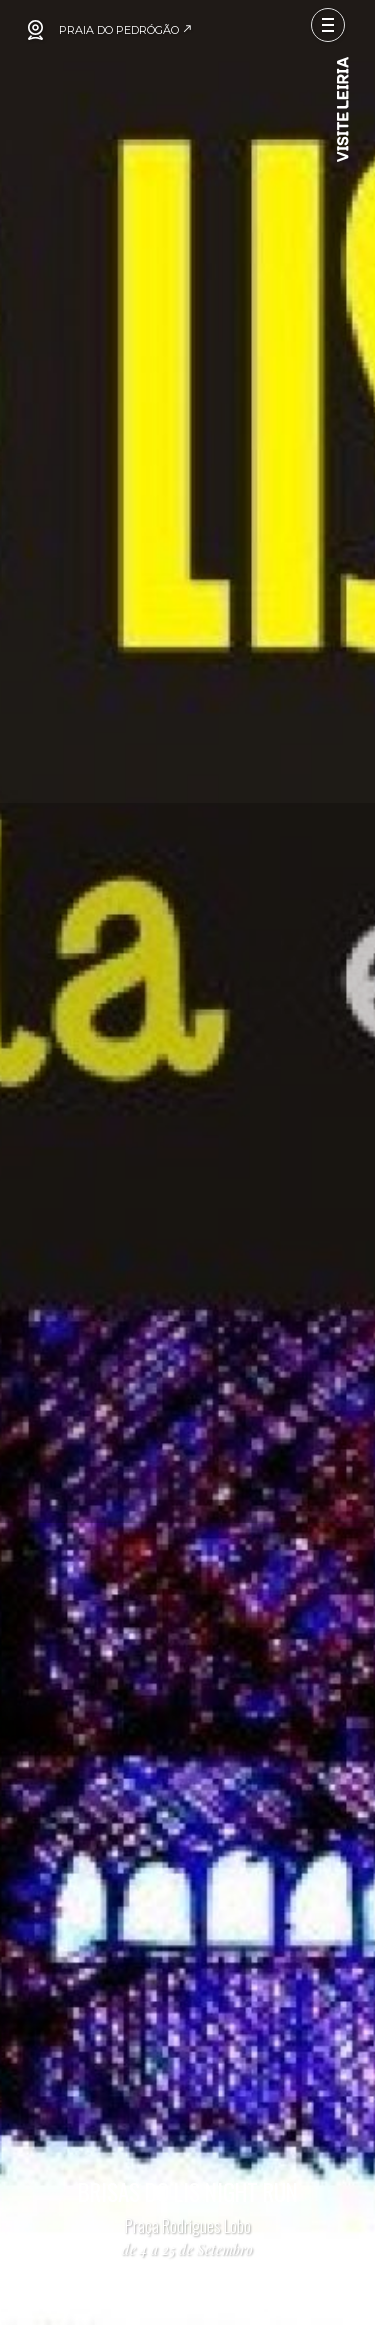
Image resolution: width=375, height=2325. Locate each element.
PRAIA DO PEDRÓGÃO (126, 30)
